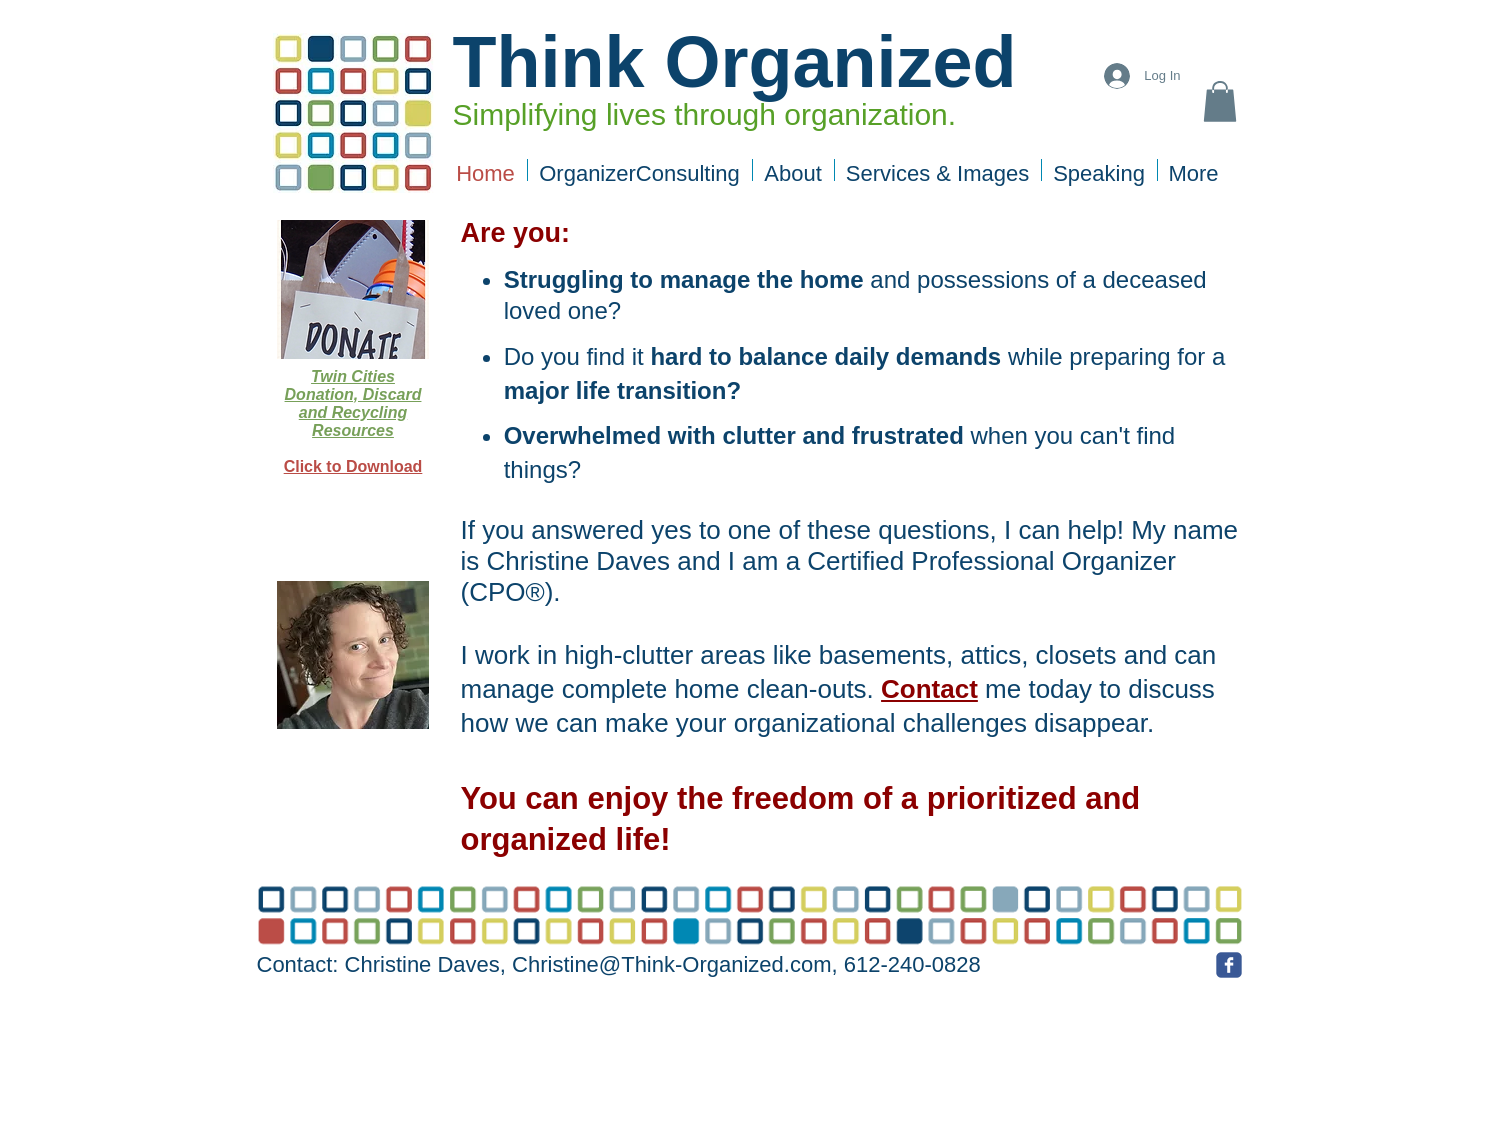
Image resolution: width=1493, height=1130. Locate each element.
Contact (929, 689)
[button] (1220, 101)
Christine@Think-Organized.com (671, 964)
